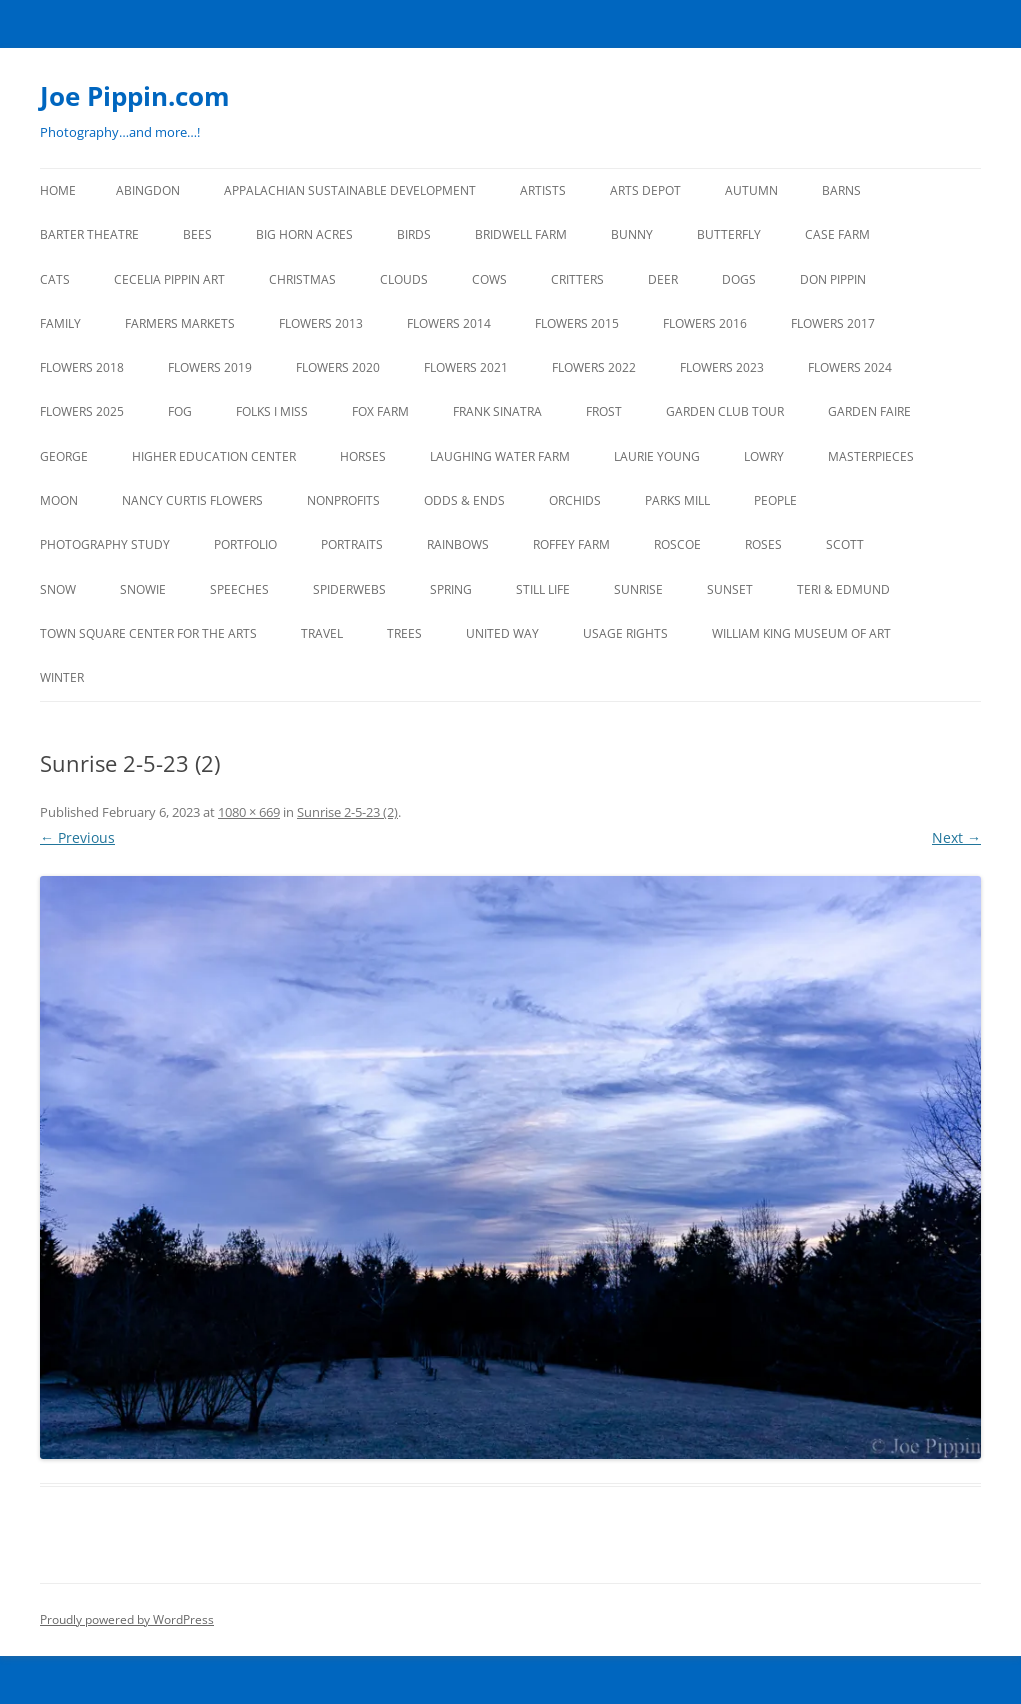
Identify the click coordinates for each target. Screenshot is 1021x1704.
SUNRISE (638, 589)
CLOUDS (404, 279)
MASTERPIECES (871, 456)
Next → (956, 837)
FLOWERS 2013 (321, 323)
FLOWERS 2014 (449, 323)
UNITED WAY (502, 633)
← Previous (77, 837)
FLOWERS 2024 (850, 367)
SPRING (451, 589)
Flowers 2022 (594, 367)
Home (58, 190)
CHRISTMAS (302, 279)
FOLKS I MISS (272, 411)
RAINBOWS (458, 544)
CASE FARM (837, 234)
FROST (604, 411)
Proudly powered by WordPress (127, 1619)
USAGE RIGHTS (625, 633)
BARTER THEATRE (89, 234)
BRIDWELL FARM (521, 234)
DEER (663, 279)
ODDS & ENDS (464, 500)
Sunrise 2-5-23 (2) (347, 812)
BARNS (841, 190)
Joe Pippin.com (135, 96)
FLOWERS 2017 (833, 323)
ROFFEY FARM (571, 544)
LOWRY (764, 456)
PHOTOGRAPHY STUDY (105, 544)
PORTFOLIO (245, 544)
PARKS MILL (677, 500)
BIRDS (414, 234)
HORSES (363, 456)
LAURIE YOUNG (657, 456)
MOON (59, 500)
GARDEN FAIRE (869, 411)
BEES (197, 234)
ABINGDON (148, 190)
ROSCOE (677, 544)
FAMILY (60, 323)
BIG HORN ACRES (304, 234)
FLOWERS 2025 (82, 411)
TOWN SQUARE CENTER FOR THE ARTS (148, 633)
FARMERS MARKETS (180, 323)
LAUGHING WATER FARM (500, 456)
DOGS (739, 279)
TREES (404, 633)
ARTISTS (543, 190)
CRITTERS (577, 279)
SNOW (58, 589)
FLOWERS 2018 (82, 367)
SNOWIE (143, 589)
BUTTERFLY (729, 234)
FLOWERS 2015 (577, 323)
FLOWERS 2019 (210, 367)
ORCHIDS (575, 500)
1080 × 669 (249, 812)
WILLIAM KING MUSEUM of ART (801, 633)
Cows (489, 279)
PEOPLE (775, 500)
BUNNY (632, 234)
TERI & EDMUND (843, 589)
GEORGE (64, 456)
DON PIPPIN (833, 279)
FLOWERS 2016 (705, 323)
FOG (180, 411)
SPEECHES (239, 589)
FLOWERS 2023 (722, 367)
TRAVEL (322, 633)
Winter (62, 677)
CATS (55, 279)
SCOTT (845, 544)
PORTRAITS (352, 544)
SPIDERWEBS (349, 589)
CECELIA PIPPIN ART (169, 279)
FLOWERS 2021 (466, 367)
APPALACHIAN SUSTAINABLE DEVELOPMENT (350, 190)
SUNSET (730, 589)
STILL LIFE (543, 589)
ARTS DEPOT (645, 190)
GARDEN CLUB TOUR (725, 411)
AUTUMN (751, 190)
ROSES (763, 544)
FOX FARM (380, 411)
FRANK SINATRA (497, 411)
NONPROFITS (343, 500)
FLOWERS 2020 (338, 367)
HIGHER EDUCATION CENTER (214, 456)
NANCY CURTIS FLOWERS (192, 500)
